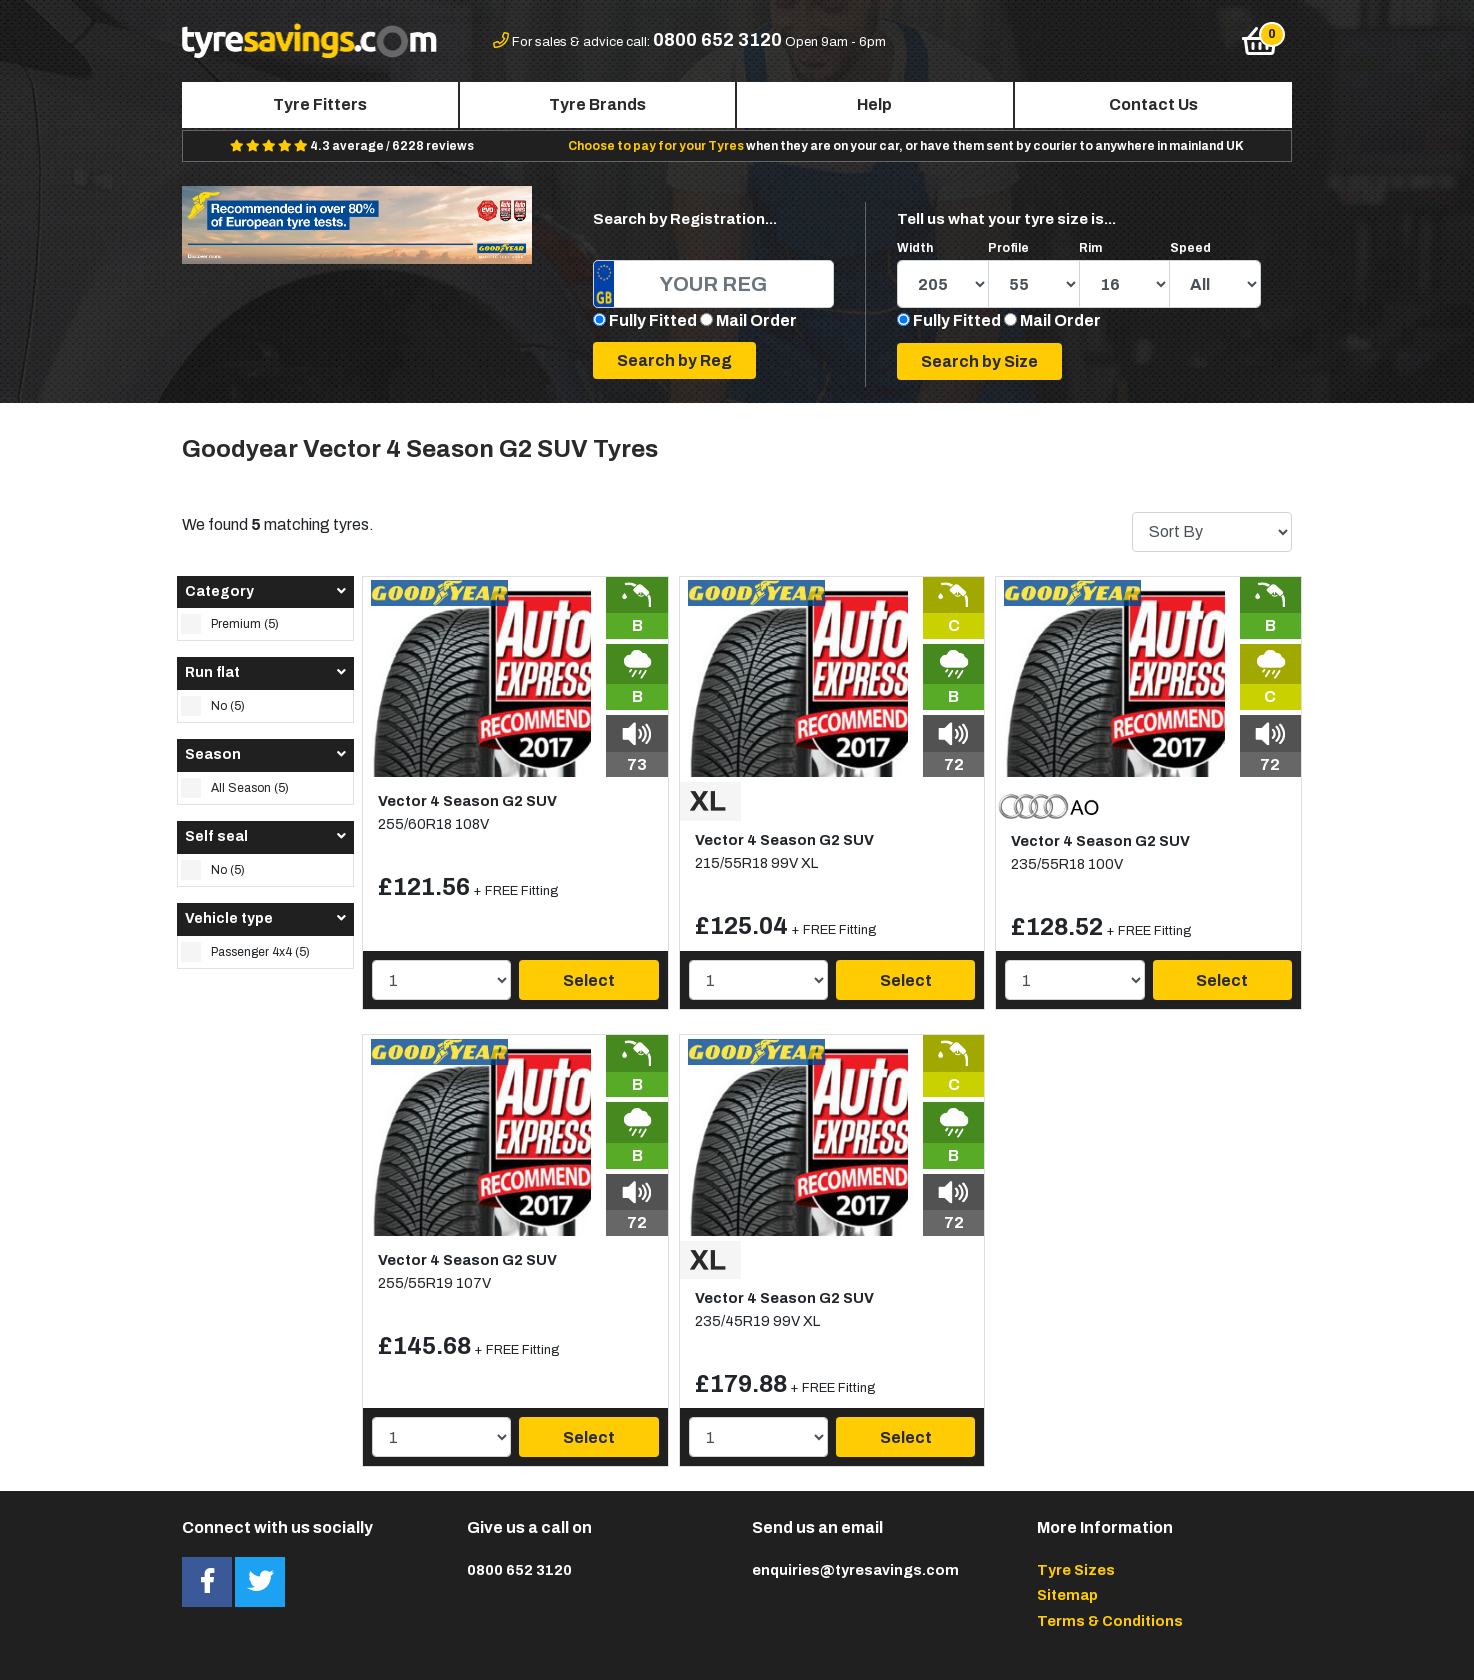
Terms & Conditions (1110, 1621)
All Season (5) (235, 788)
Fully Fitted (653, 320)
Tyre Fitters (320, 104)
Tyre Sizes (1076, 1570)
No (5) (213, 706)
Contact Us (1153, 104)
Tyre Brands (597, 104)
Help (874, 104)
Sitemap (1067, 1595)
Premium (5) (230, 624)
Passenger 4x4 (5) (245, 952)
